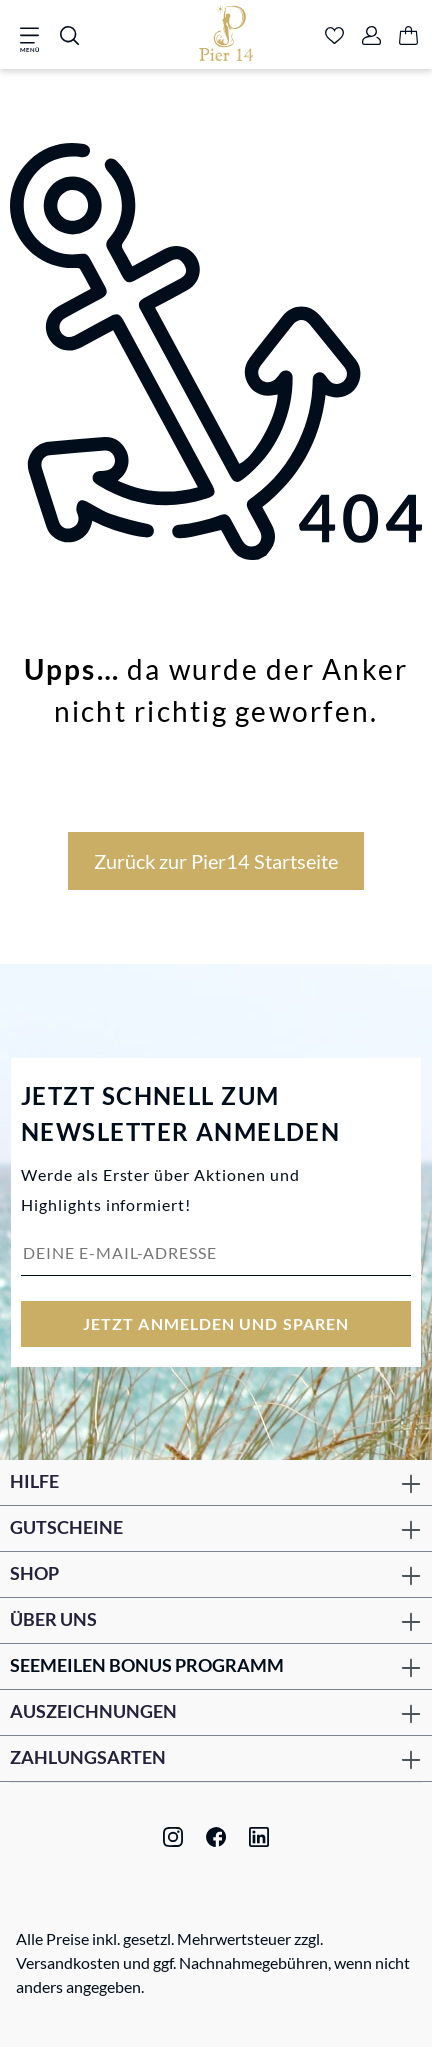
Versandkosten (68, 1962)
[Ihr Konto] (371, 37)
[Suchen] (69, 37)
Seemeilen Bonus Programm (147, 1665)
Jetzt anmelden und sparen (216, 1323)
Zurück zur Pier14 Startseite (216, 861)
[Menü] (36, 37)
